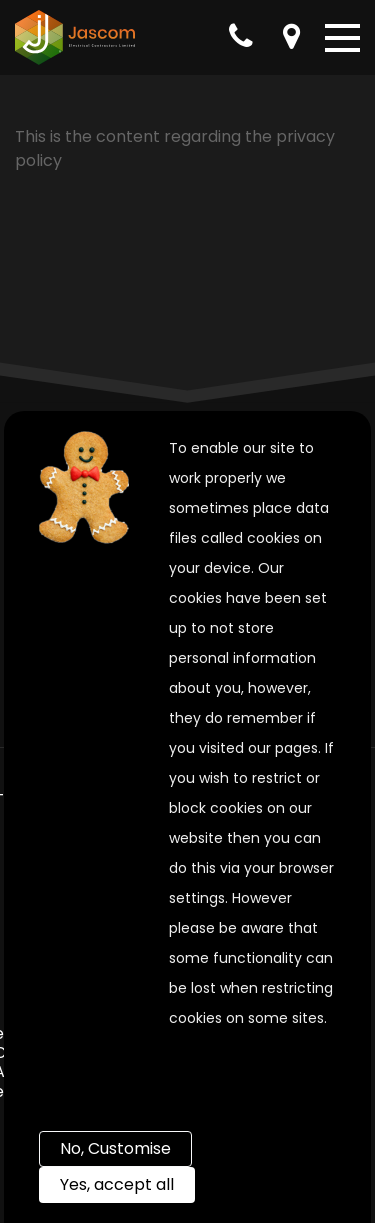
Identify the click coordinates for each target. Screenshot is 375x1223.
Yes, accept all (117, 1184)
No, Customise (115, 1148)
